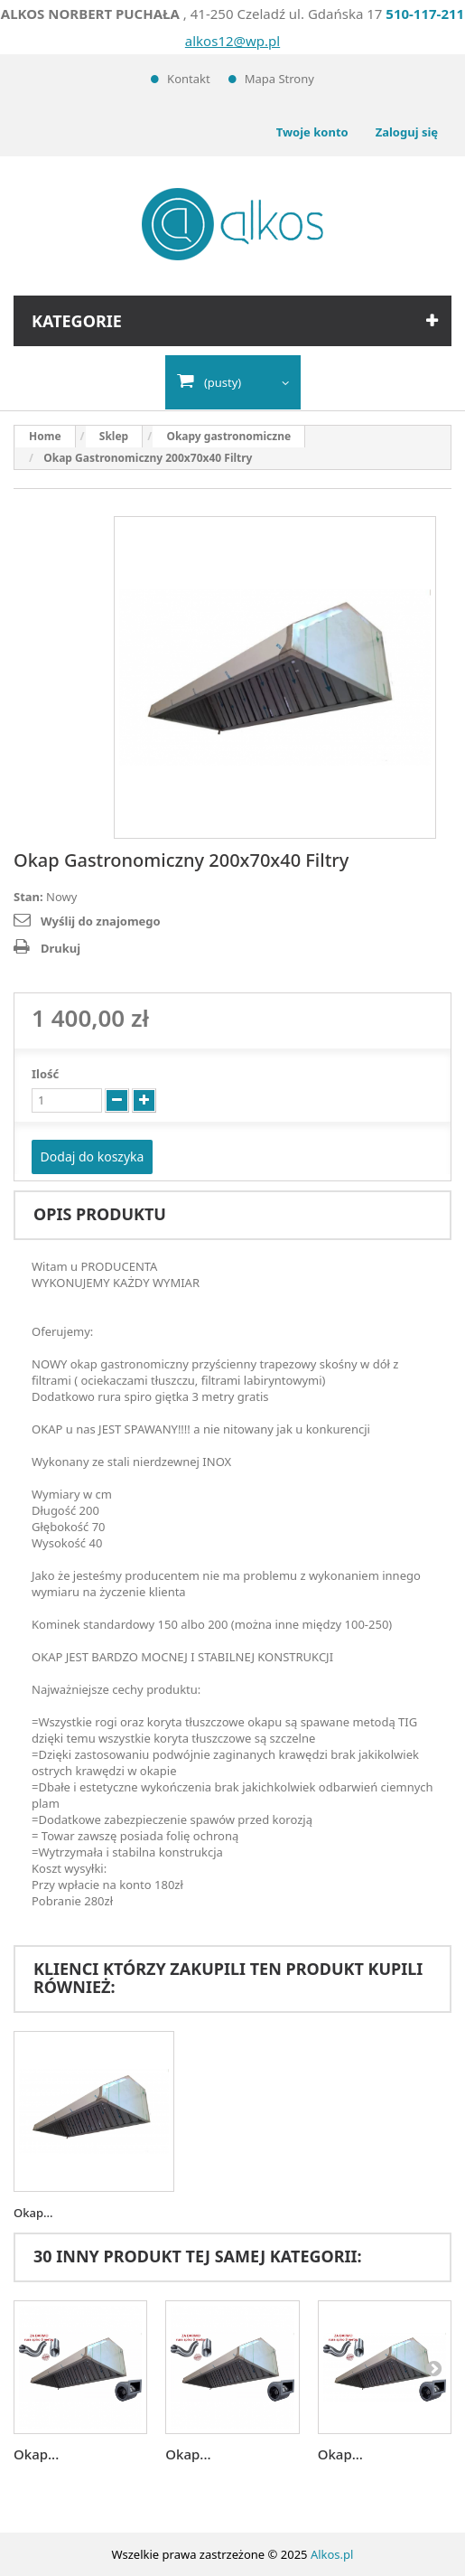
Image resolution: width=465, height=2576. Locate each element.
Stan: (28, 896)
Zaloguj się (407, 132)
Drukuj (60, 948)
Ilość (45, 1074)
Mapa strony (279, 79)
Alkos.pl (332, 2554)
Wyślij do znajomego (101, 921)
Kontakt (188, 79)
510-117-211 (425, 14)
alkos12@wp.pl (232, 41)
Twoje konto (312, 132)
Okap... (33, 2213)
